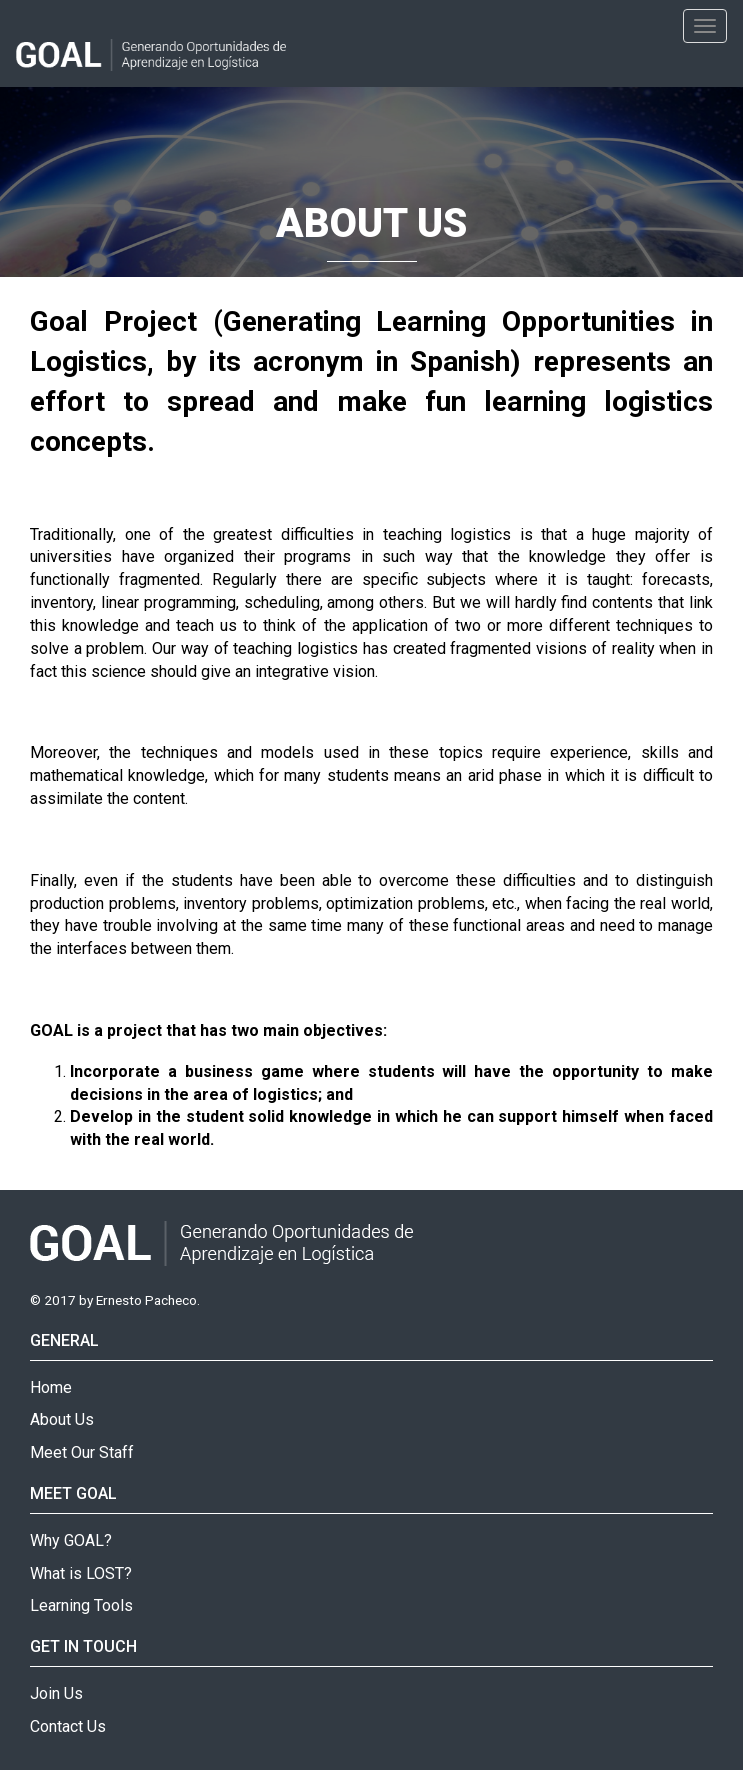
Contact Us (68, 1726)
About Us (62, 1419)
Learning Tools (81, 1605)
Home (51, 1387)
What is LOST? (81, 1573)
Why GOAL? (71, 1540)
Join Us (56, 1693)
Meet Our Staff (82, 1452)
